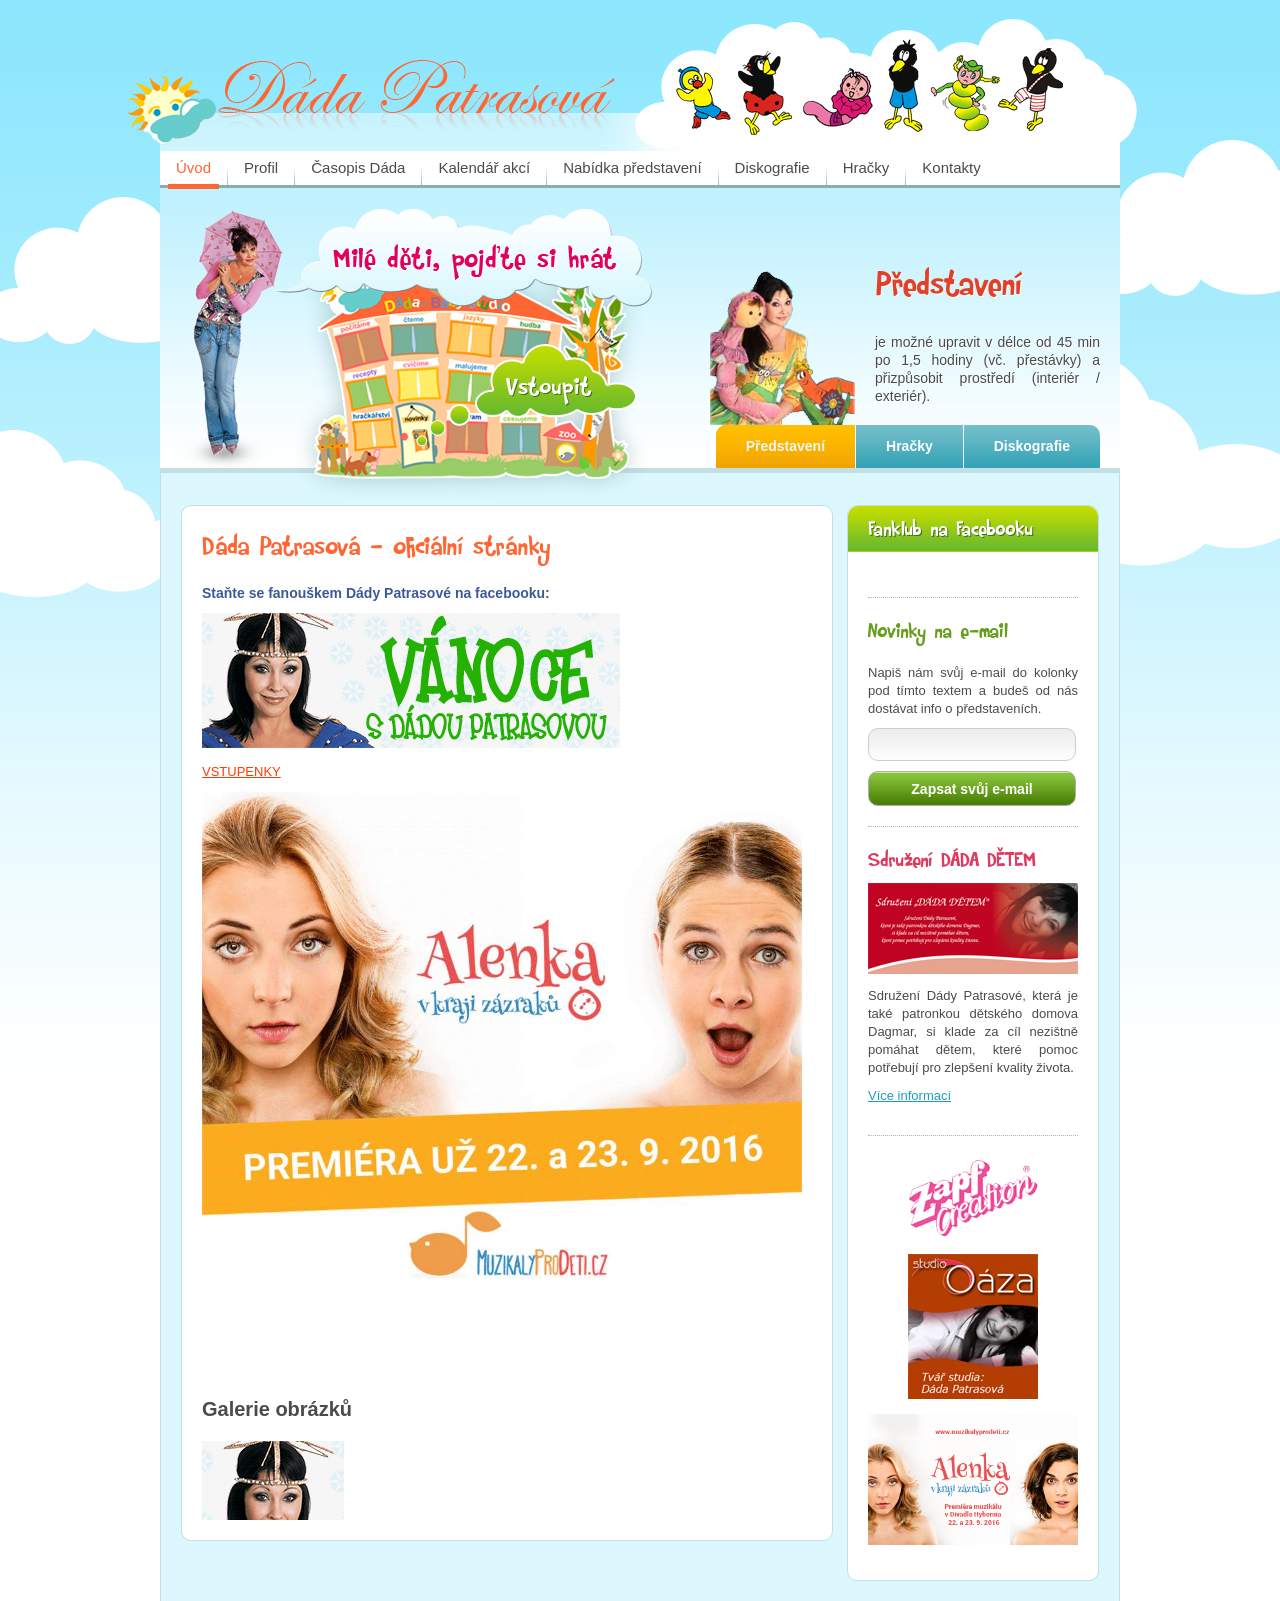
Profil (261, 167)
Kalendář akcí (484, 167)
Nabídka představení (632, 167)
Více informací (909, 1095)
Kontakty (951, 167)
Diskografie (772, 167)
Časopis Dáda (358, 167)
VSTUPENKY (241, 771)
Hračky (866, 167)
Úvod (193, 167)
